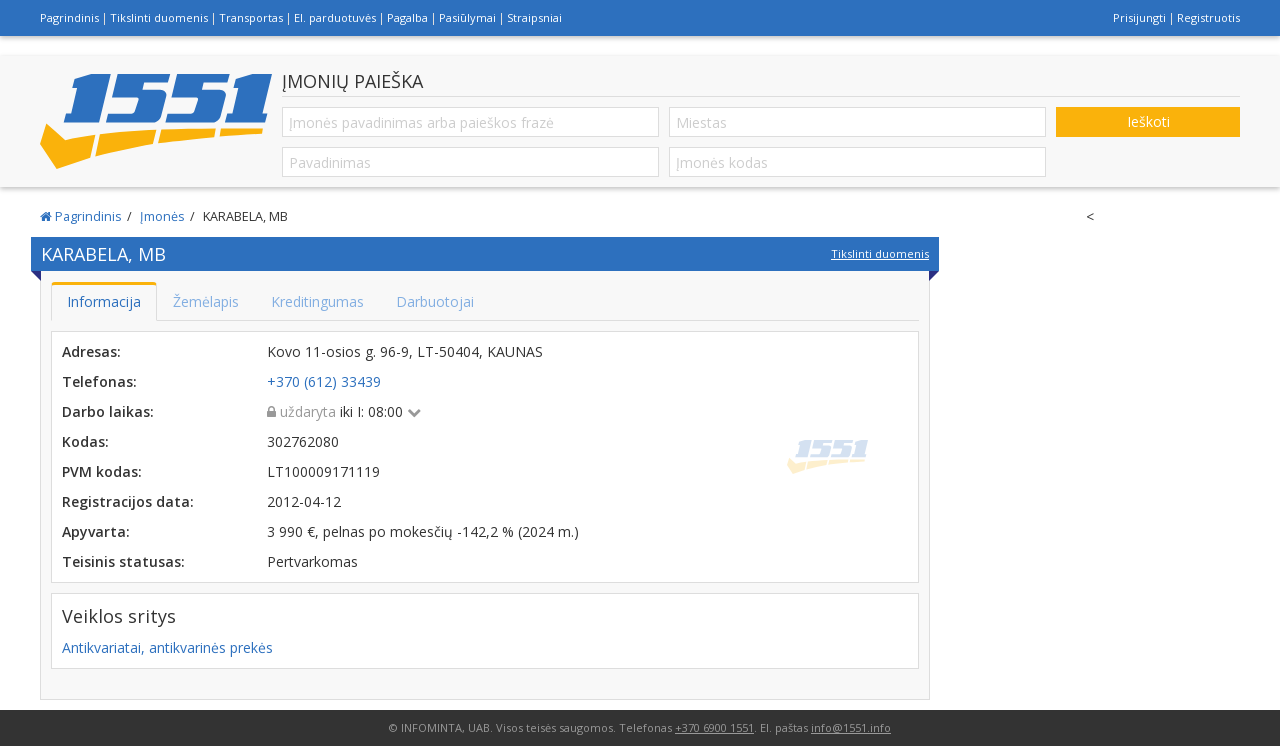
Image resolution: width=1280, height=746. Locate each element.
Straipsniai (534, 17)
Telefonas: (99, 381)
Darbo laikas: (108, 411)
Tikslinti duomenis (159, 17)
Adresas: (91, 351)
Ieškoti (1148, 121)
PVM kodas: (102, 471)
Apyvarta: (96, 531)
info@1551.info (851, 727)
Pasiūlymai (467, 17)
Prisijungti (1139, 17)
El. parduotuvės (335, 17)
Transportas (251, 17)
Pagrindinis (69, 17)
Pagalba (407, 17)
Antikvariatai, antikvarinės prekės (167, 647)
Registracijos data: (128, 501)
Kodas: (85, 441)
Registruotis (1208, 17)
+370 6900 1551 (714, 727)
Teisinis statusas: (123, 561)
